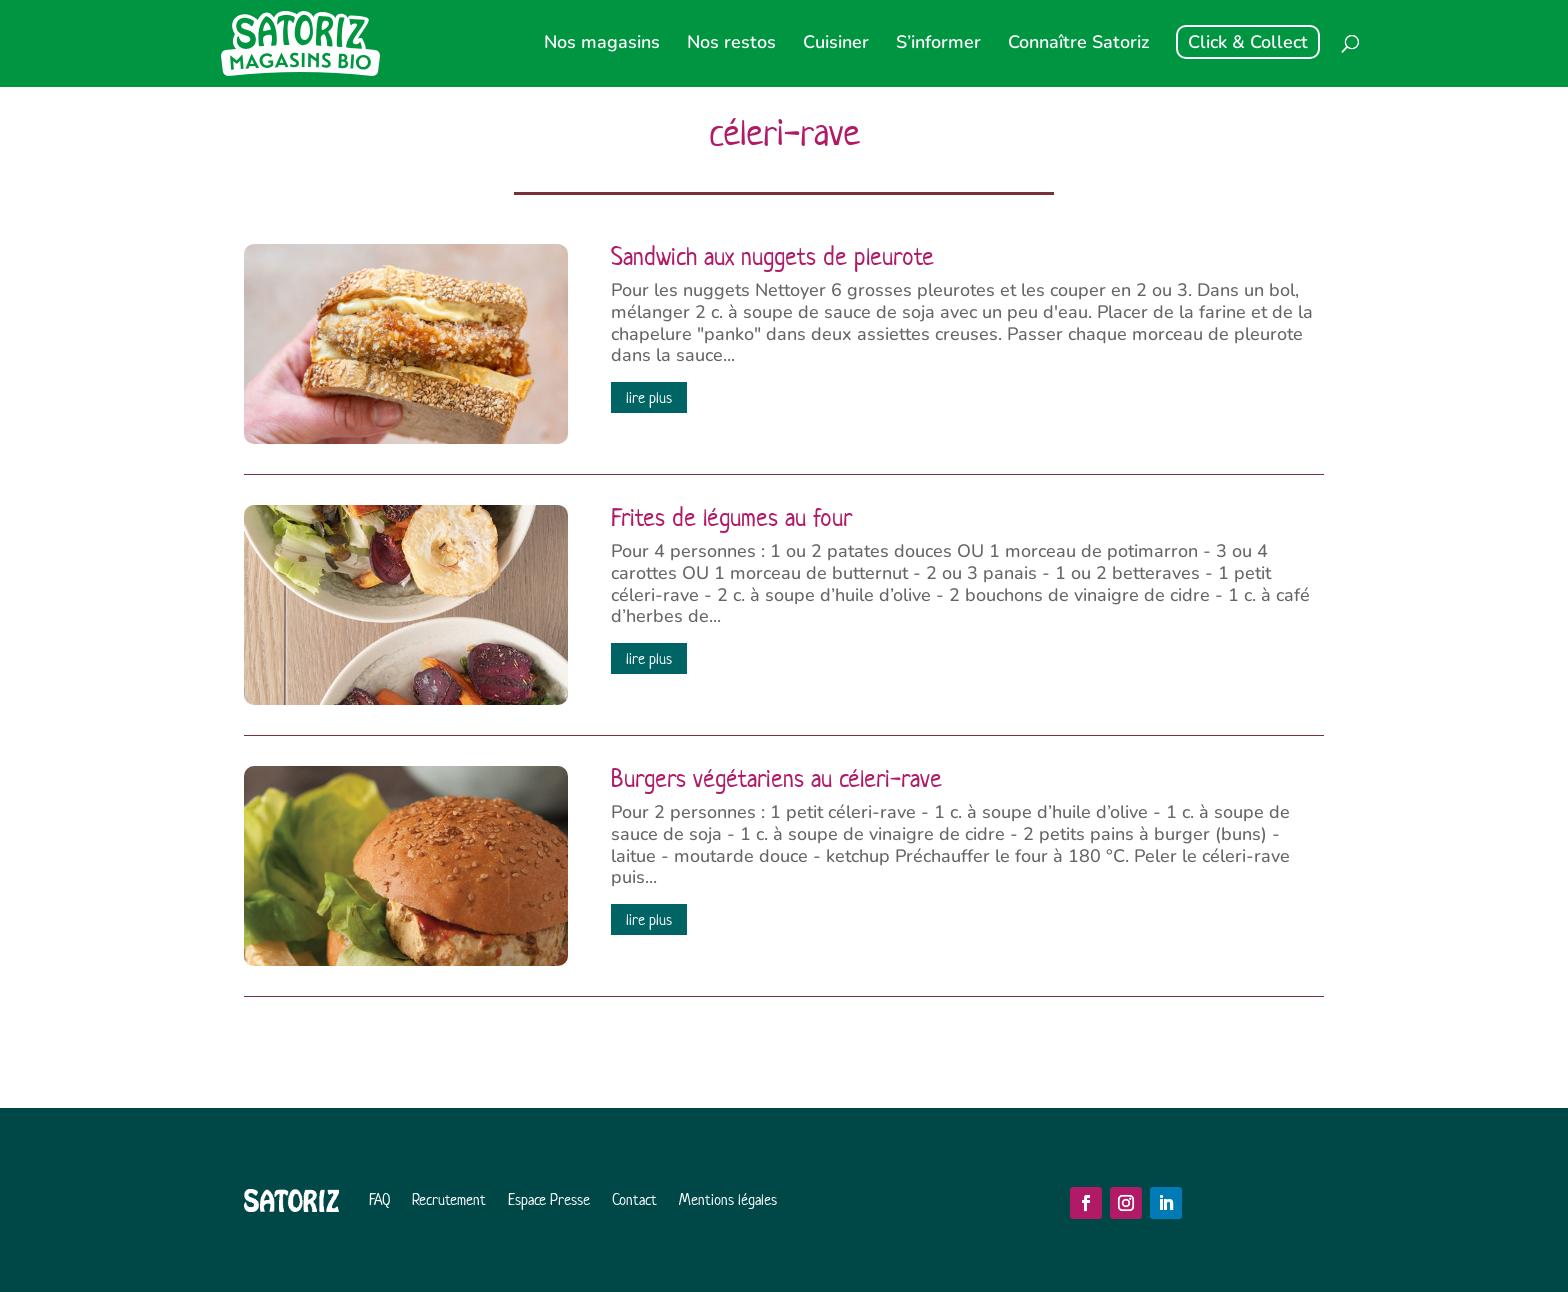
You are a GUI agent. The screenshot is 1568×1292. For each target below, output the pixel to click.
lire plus (649, 397)
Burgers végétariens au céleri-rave (776, 779)
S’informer (938, 44)
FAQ (379, 1199)
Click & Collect (1248, 42)
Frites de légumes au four (731, 518)
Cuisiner (836, 44)
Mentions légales (728, 1199)
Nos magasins (602, 44)
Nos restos (731, 44)
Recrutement (449, 1199)
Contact (634, 1199)
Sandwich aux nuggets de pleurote (772, 257)
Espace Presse (549, 1199)
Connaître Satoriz (1078, 44)
